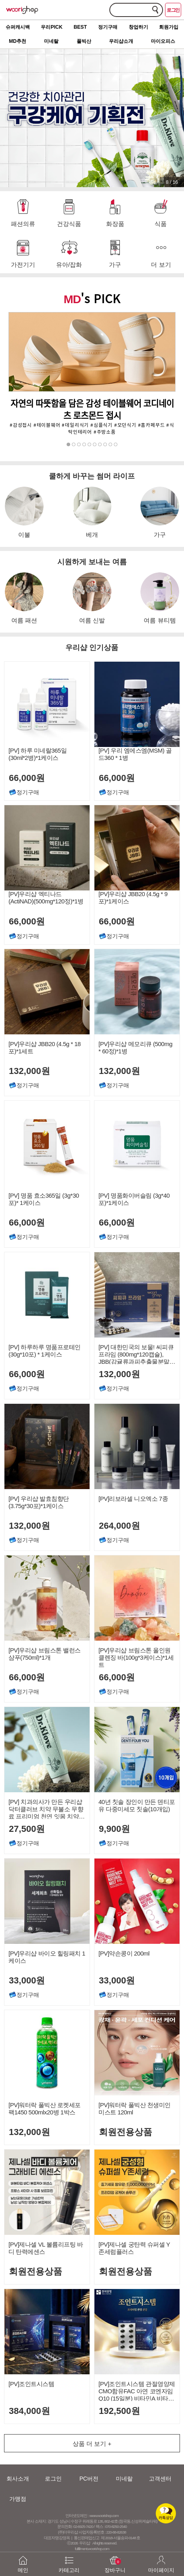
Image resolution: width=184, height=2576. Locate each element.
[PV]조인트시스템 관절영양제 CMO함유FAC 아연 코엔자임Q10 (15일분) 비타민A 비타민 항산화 (136, 2390)
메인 (23, 2560)
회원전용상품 (124, 2132)
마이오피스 (163, 41)
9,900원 (113, 1829)
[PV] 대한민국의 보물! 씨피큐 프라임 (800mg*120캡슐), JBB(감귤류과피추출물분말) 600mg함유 (136, 1354)
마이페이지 (161, 2560)
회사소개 (17, 2478)
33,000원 (25, 1980)
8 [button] (105, 445)
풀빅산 (84, 41)
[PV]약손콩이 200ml (123, 1953)
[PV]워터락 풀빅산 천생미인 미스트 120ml (134, 2108)
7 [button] (100, 445)
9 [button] (111, 445)
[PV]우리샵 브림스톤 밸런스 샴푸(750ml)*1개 (44, 1654)
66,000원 (25, 1222)
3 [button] (79, 445)
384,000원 (28, 2411)
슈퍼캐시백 (18, 27)
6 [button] (95, 445)
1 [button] (69, 445)
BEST (80, 27)
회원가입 (168, 27)
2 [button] (74, 445)
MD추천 (17, 41)
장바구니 (115, 2560)
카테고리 (69, 2560)
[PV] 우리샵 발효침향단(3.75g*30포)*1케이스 (38, 1502)
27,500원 (25, 1829)
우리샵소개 (121, 41)
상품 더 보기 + (92, 2443)
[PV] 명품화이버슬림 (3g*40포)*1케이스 (133, 1199)
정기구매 (107, 27)
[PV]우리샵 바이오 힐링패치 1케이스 (46, 1957)
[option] (92, 373)
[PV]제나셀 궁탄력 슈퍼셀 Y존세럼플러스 (134, 2248)
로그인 (173, 10)
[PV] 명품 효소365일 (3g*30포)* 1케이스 (43, 1199)
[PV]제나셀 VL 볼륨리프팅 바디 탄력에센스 (45, 2248)
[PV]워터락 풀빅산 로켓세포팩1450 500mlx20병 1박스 (44, 2108)
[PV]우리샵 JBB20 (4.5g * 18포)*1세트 (44, 1047)
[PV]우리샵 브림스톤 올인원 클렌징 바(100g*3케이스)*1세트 (136, 1657)
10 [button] (116, 445)
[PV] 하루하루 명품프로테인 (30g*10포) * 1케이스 (44, 1351)
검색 (155, 9)
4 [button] (84, 445)
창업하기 (138, 27)
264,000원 (118, 1526)
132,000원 (28, 1071)
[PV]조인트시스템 (31, 2383)
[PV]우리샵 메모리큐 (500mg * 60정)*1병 (135, 1047)
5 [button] (90, 445)
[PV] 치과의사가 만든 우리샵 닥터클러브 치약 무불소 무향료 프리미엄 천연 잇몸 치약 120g (45, 1808)
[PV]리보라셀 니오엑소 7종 (133, 1498)
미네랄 (51, 41)
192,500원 (118, 2411)
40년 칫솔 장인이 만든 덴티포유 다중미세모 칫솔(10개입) (136, 1805)
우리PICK (51, 27)
